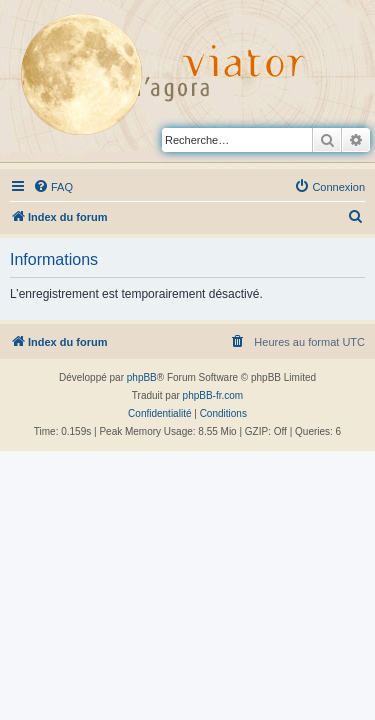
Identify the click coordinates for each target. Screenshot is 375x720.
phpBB (142, 377)
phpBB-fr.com (213, 395)
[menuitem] (53, 187)
